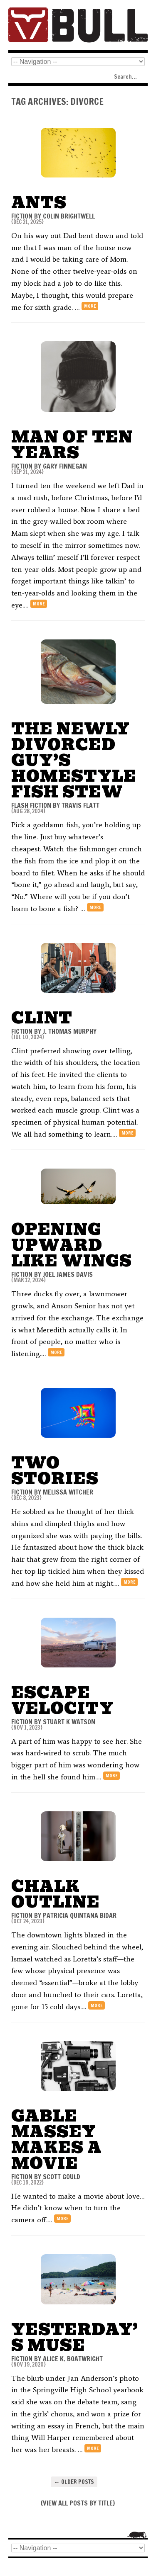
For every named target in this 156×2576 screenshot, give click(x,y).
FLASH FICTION (31, 805)
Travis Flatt (80, 805)
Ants (39, 202)
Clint (41, 1017)
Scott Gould (61, 2176)
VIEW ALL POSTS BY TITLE (78, 2503)
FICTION (21, 216)
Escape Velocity (62, 1700)
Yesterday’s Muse (74, 2337)
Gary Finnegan (65, 466)
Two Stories (55, 1470)
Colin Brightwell (69, 216)
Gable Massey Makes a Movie (56, 2139)
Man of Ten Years (72, 444)
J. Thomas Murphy (70, 1031)
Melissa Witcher (68, 1492)
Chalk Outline (55, 1894)
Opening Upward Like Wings (71, 1245)
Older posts (74, 2482)
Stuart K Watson (69, 1721)
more (90, 306)
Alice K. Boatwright (73, 2358)
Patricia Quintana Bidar (79, 1915)
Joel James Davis (68, 1274)
